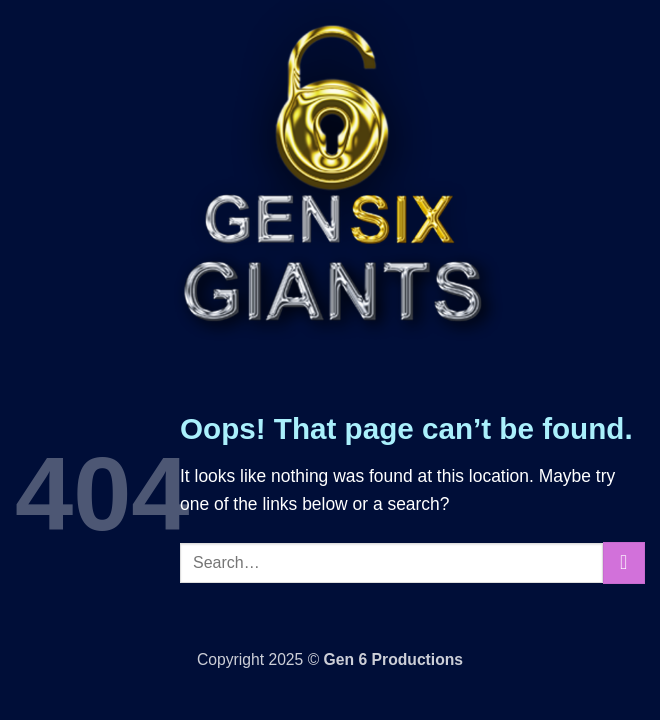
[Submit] (624, 563)
